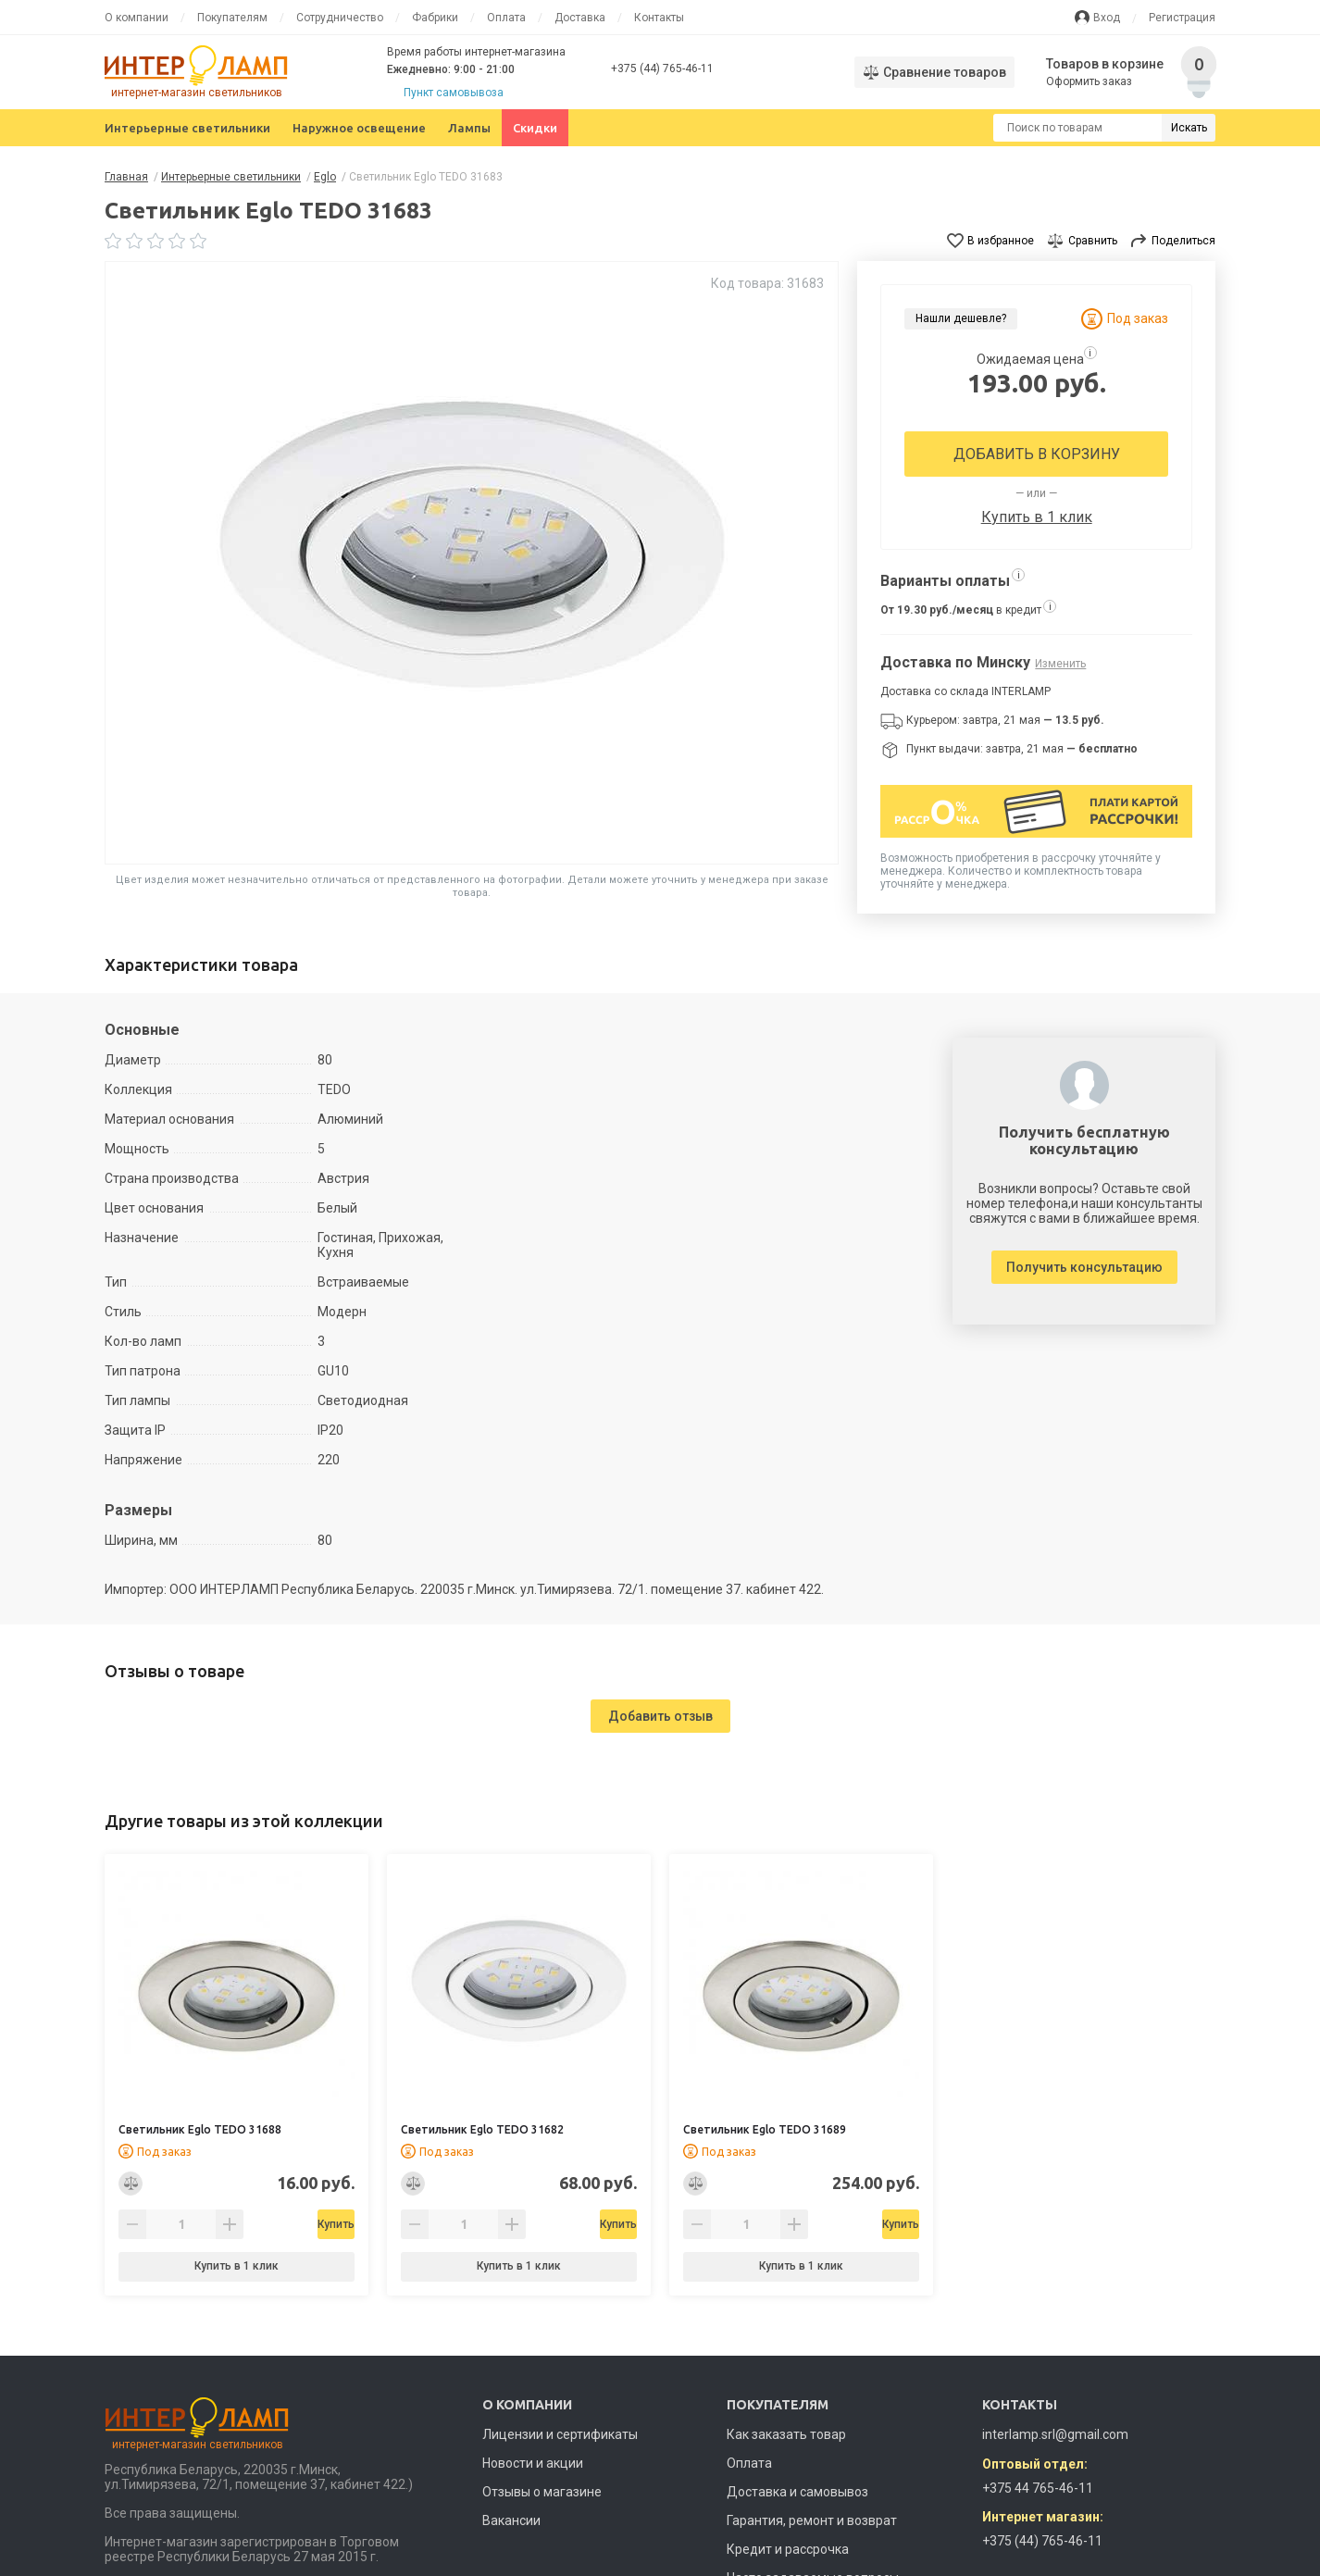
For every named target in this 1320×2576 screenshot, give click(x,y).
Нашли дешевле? (960, 318)
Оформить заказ (1091, 81)
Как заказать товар (786, 2434)
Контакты (659, 17)
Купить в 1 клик (1036, 517)
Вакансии (511, 2520)
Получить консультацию (1084, 1267)
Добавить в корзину (1036, 454)
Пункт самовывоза (454, 92)
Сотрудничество (339, 17)
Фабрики (435, 17)
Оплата (506, 17)
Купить (284, 2224)
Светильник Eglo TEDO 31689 (764, 2129)
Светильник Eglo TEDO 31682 (482, 2129)
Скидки (535, 127)
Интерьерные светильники (187, 127)
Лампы (469, 127)
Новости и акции (532, 2463)
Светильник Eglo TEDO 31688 (199, 2129)
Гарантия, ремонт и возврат (812, 2520)
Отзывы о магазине (542, 2491)
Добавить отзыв (660, 1716)
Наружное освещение (359, 127)
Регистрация (1182, 17)
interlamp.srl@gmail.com (1055, 2434)
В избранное (1000, 240)
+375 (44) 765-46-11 (662, 68)
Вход (1106, 17)
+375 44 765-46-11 (1037, 2488)
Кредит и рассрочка (788, 2549)
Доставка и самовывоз (797, 2491)
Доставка (579, 17)
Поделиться (1183, 240)
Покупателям (232, 17)
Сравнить (1092, 240)
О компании (136, 17)
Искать (1189, 127)
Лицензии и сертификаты (560, 2434)
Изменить (1060, 663)
